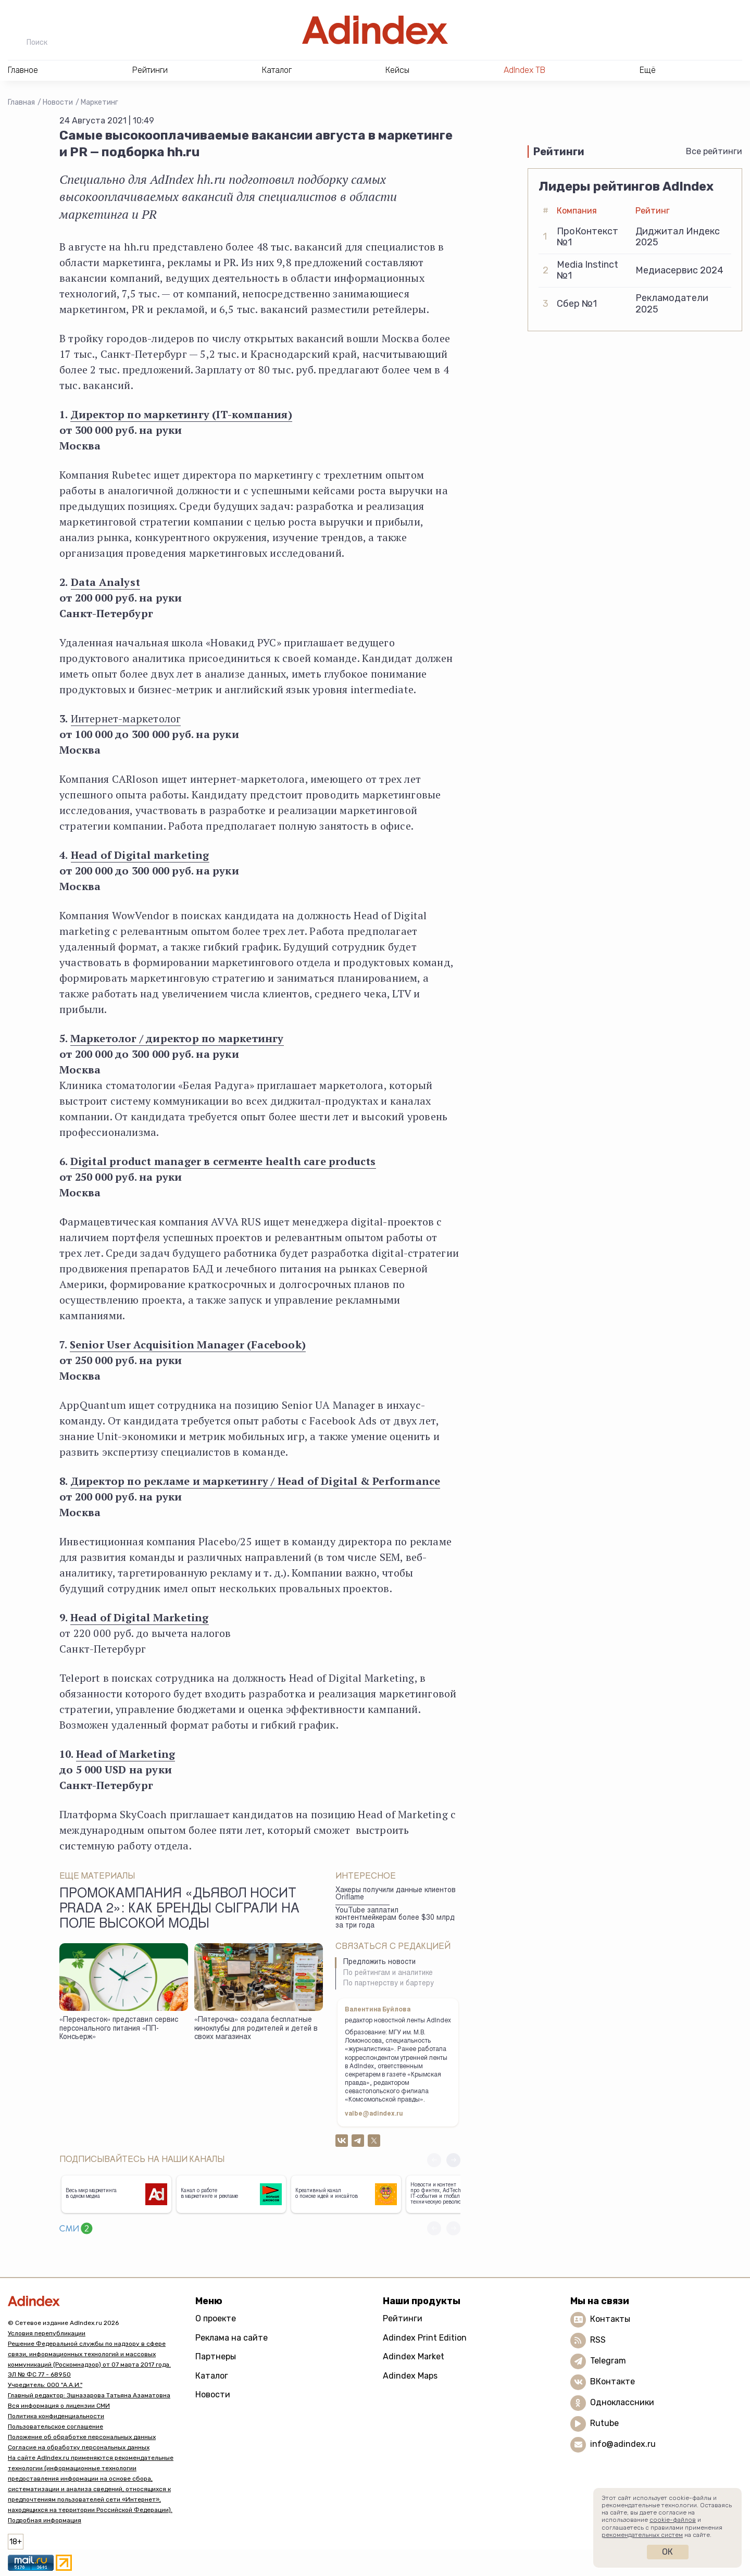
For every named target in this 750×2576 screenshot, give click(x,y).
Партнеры (215, 2356)
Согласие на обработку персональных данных (78, 2447)
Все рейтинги (714, 151)
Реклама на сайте (231, 2338)
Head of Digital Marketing (139, 1617)
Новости (58, 102)
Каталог (211, 2376)
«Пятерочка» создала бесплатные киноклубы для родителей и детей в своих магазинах (256, 2029)
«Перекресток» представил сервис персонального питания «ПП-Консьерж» (118, 2029)
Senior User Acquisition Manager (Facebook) (188, 1344)
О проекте (215, 2318)
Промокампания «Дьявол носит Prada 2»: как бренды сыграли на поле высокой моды (179, 1910)
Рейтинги (402, 2318)
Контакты (610, 2319)
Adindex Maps (410, 2376)
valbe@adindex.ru (374, 2114)
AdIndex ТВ (524, 70)
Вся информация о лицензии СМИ (59, 2405)
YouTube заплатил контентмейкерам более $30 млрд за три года (395, 1918)
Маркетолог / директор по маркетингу (177, 1038)
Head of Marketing (125, 1754)
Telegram (608, 2361)
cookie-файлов (672, 2519)
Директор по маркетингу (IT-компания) (181, 414)
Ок (667, 2552)
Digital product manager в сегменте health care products (223, 1161)
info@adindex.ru (623, 2444)
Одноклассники (622, 2402)
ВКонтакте (612, 2381)
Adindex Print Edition (425, 2338)
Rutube (604, 2423)
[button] (453, 2160)
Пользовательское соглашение (55, 2426)
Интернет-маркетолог (126, 718)
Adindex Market (413, 2356)
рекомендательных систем (642, 2535)
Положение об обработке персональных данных (82, 2437)
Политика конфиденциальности (56, 2416)
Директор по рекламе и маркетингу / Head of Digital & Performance (255, 1481)
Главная (21, 102)
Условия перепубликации (46, 2333)
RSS (598, 2340)
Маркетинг (99, 102)
